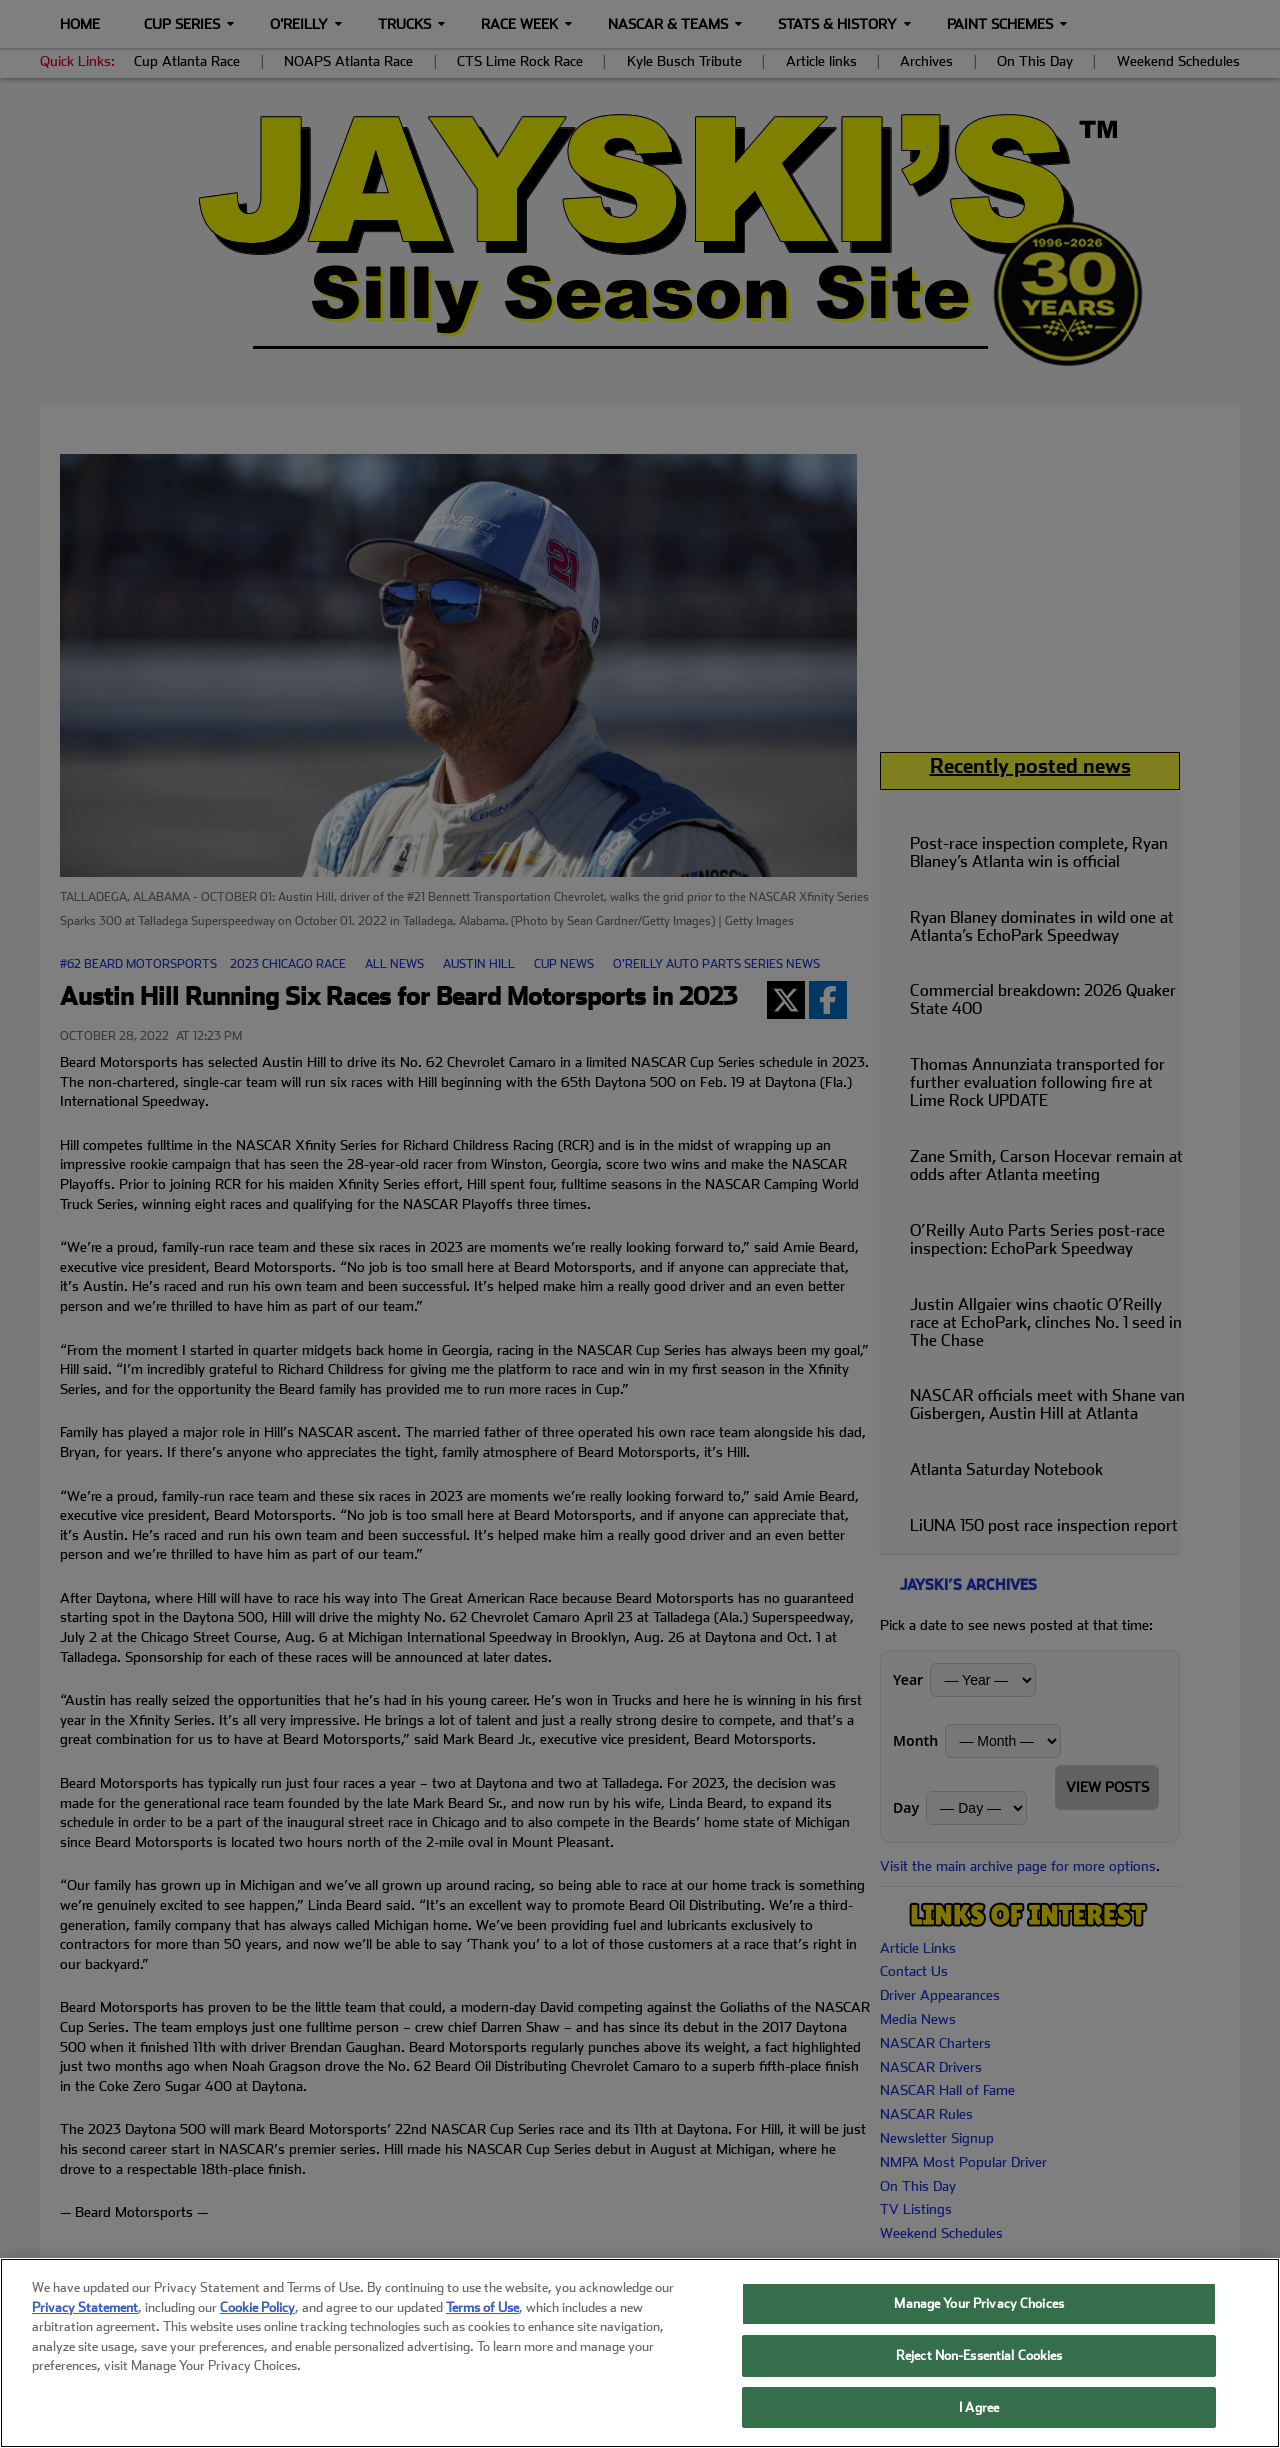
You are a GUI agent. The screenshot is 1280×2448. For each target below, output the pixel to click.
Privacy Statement (85, 2333)
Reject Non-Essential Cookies (979, 2381)
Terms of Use (482, 2333)
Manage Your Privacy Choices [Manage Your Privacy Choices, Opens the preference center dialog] (979, 2329)
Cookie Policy (257, 2333)
